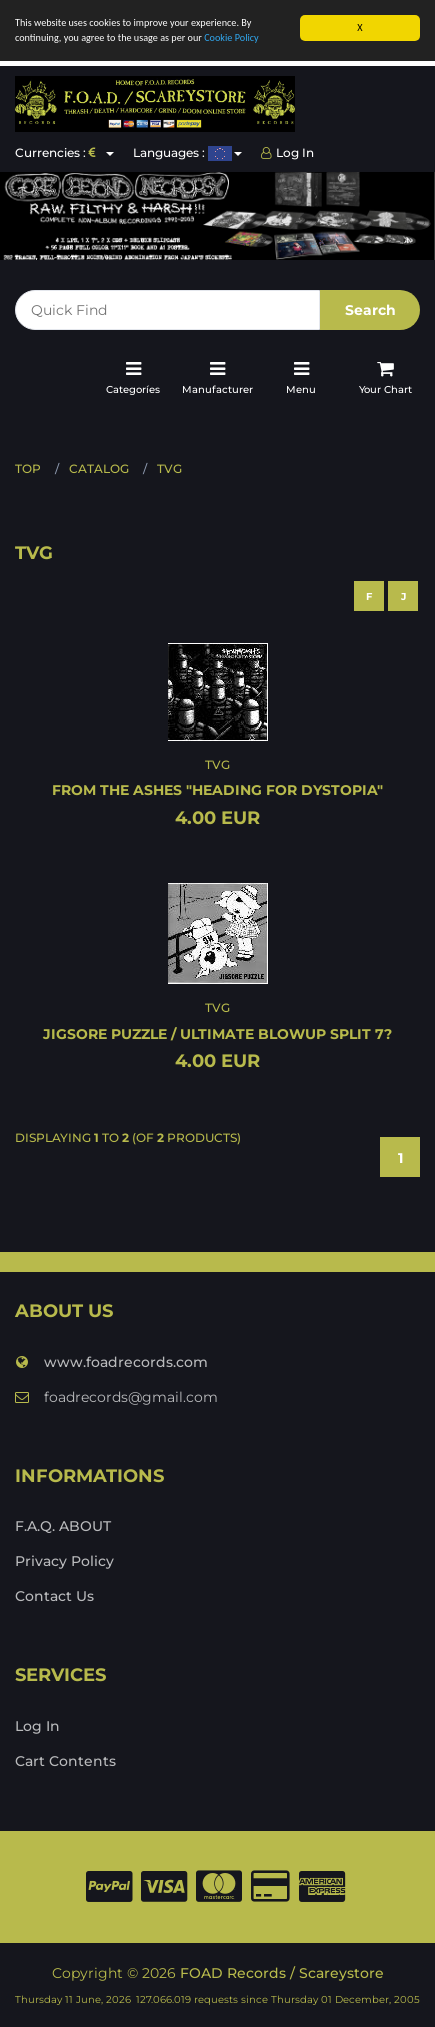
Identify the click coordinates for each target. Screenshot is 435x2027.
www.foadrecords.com (111, 1362)
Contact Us (54, 1596)
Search (370, 310)
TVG (169, 468)
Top (28, 468)
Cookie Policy (231, 37)
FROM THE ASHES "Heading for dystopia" (217, 790)
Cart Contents (65, 1761)
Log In (287, 152)
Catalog (99, 468)
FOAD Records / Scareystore (282, 1973)
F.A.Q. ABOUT (63, 1526)
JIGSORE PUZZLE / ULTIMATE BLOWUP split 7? (217, 1034)
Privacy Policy (64, 1561)
